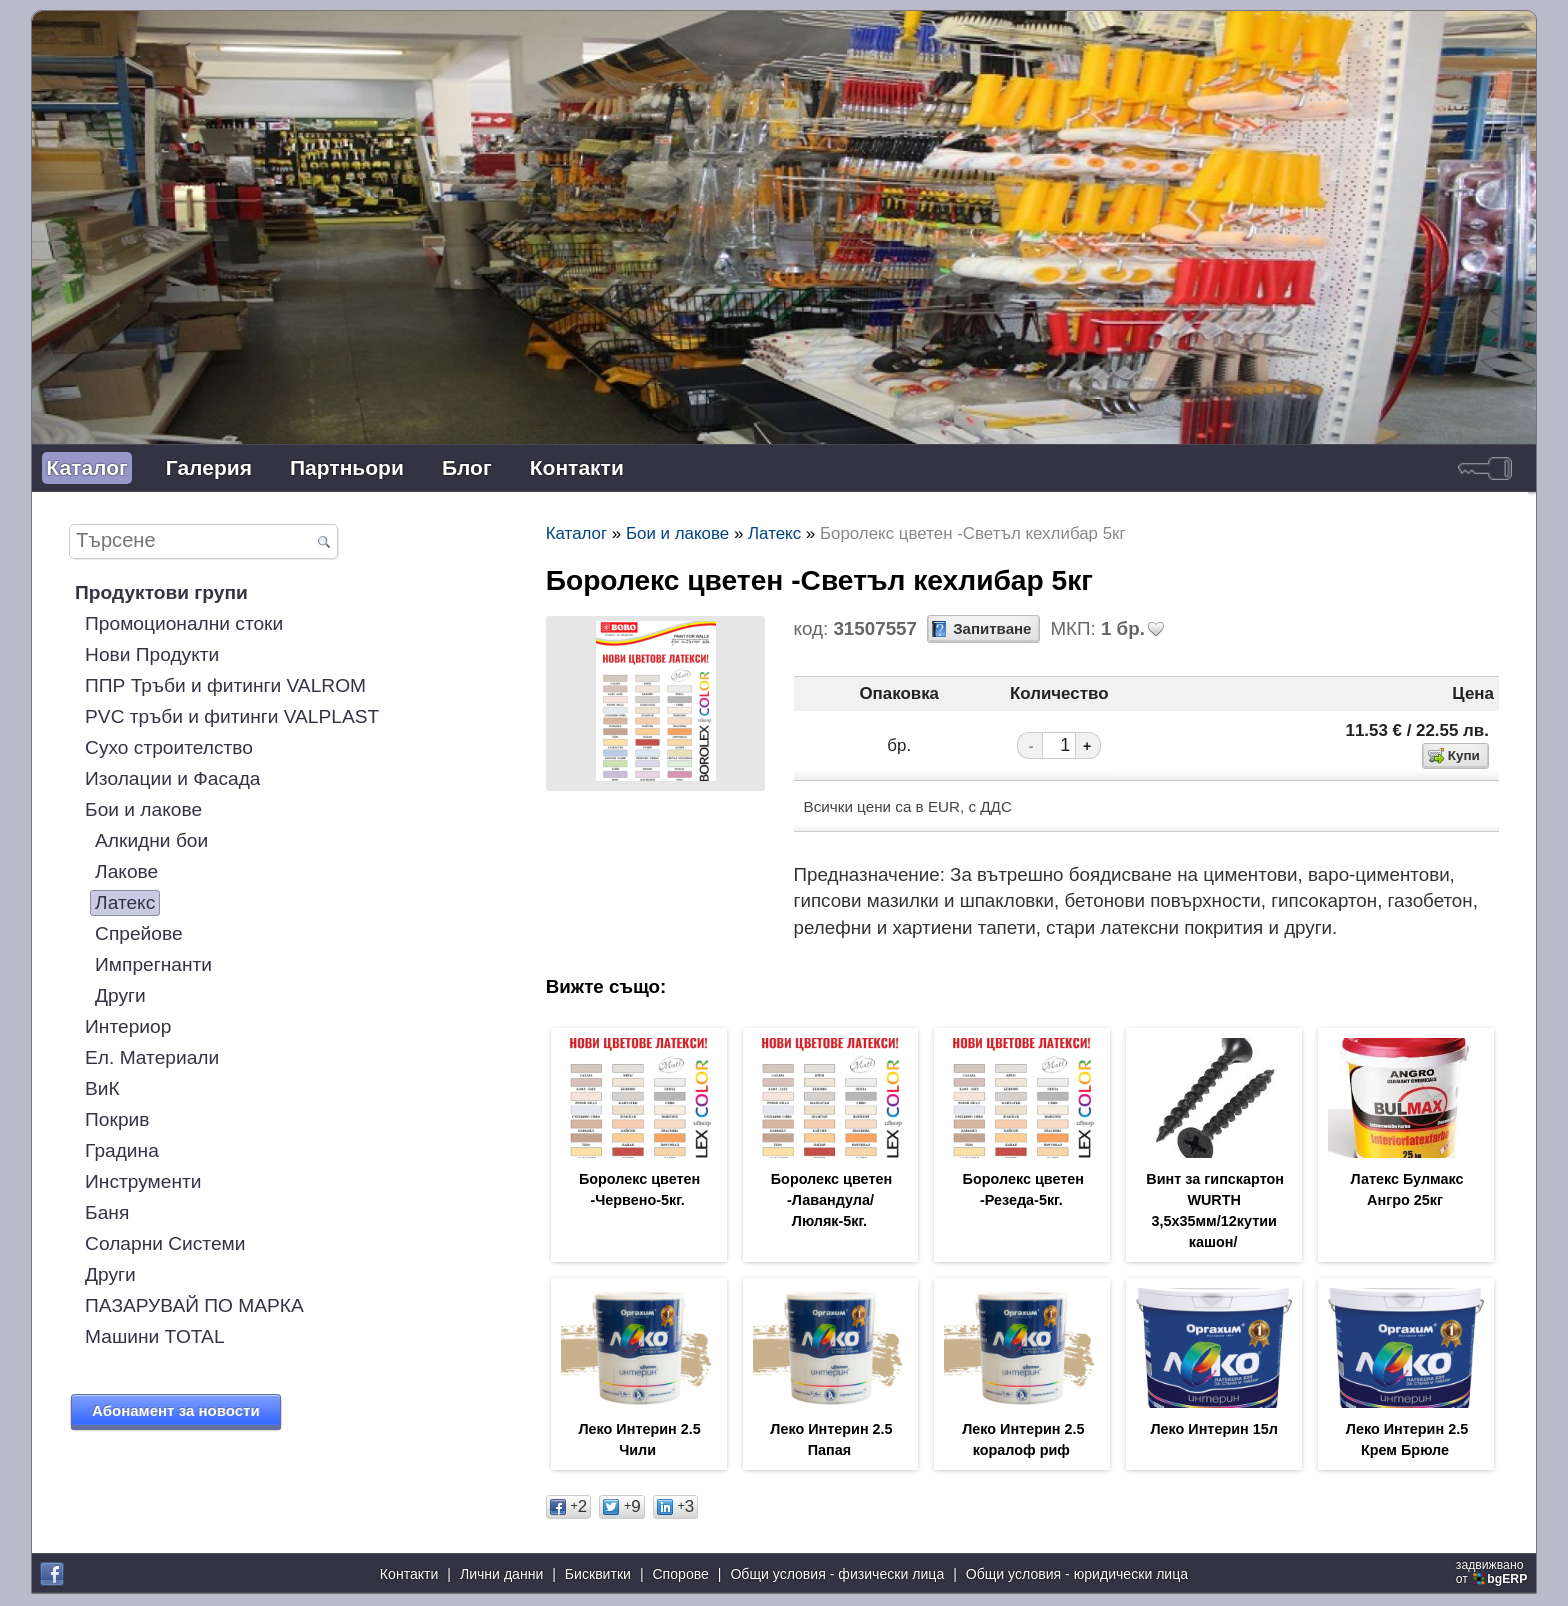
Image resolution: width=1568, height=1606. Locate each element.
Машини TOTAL (154, 1336)
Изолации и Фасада (172, 778)
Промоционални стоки (184, 623)
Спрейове (139, 933)
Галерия (209, 467)
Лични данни (501, 1576)
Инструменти (143, 1181)
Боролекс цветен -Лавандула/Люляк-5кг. (831, 1202)
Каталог (86, 467)
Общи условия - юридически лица (1077, 1576)
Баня (107, 1212)
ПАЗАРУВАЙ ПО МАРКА (194, 1305)
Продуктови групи (161, 592)
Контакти (577, 467)
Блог (467, 467)
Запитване (992, 628)
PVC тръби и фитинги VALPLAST (232, 716)
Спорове (680, 1576)
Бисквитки (598, 1576)
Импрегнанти (153, 964)
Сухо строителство (169, 747)
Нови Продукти (152, 654)
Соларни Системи (165, 1243)
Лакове (126, 871)
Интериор (128, 1026)
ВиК (102, 1088)
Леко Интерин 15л (1213, 1434)
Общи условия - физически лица (837, 1576)
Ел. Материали (152, 1057)
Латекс (125, 902)
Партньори (347, 467)
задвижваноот (1493, 1574)
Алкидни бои (151, 840)
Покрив (117, 1119)
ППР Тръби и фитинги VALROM (225, 685)
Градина (122, 1150)
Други (120, 995)
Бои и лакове (143, 809)
